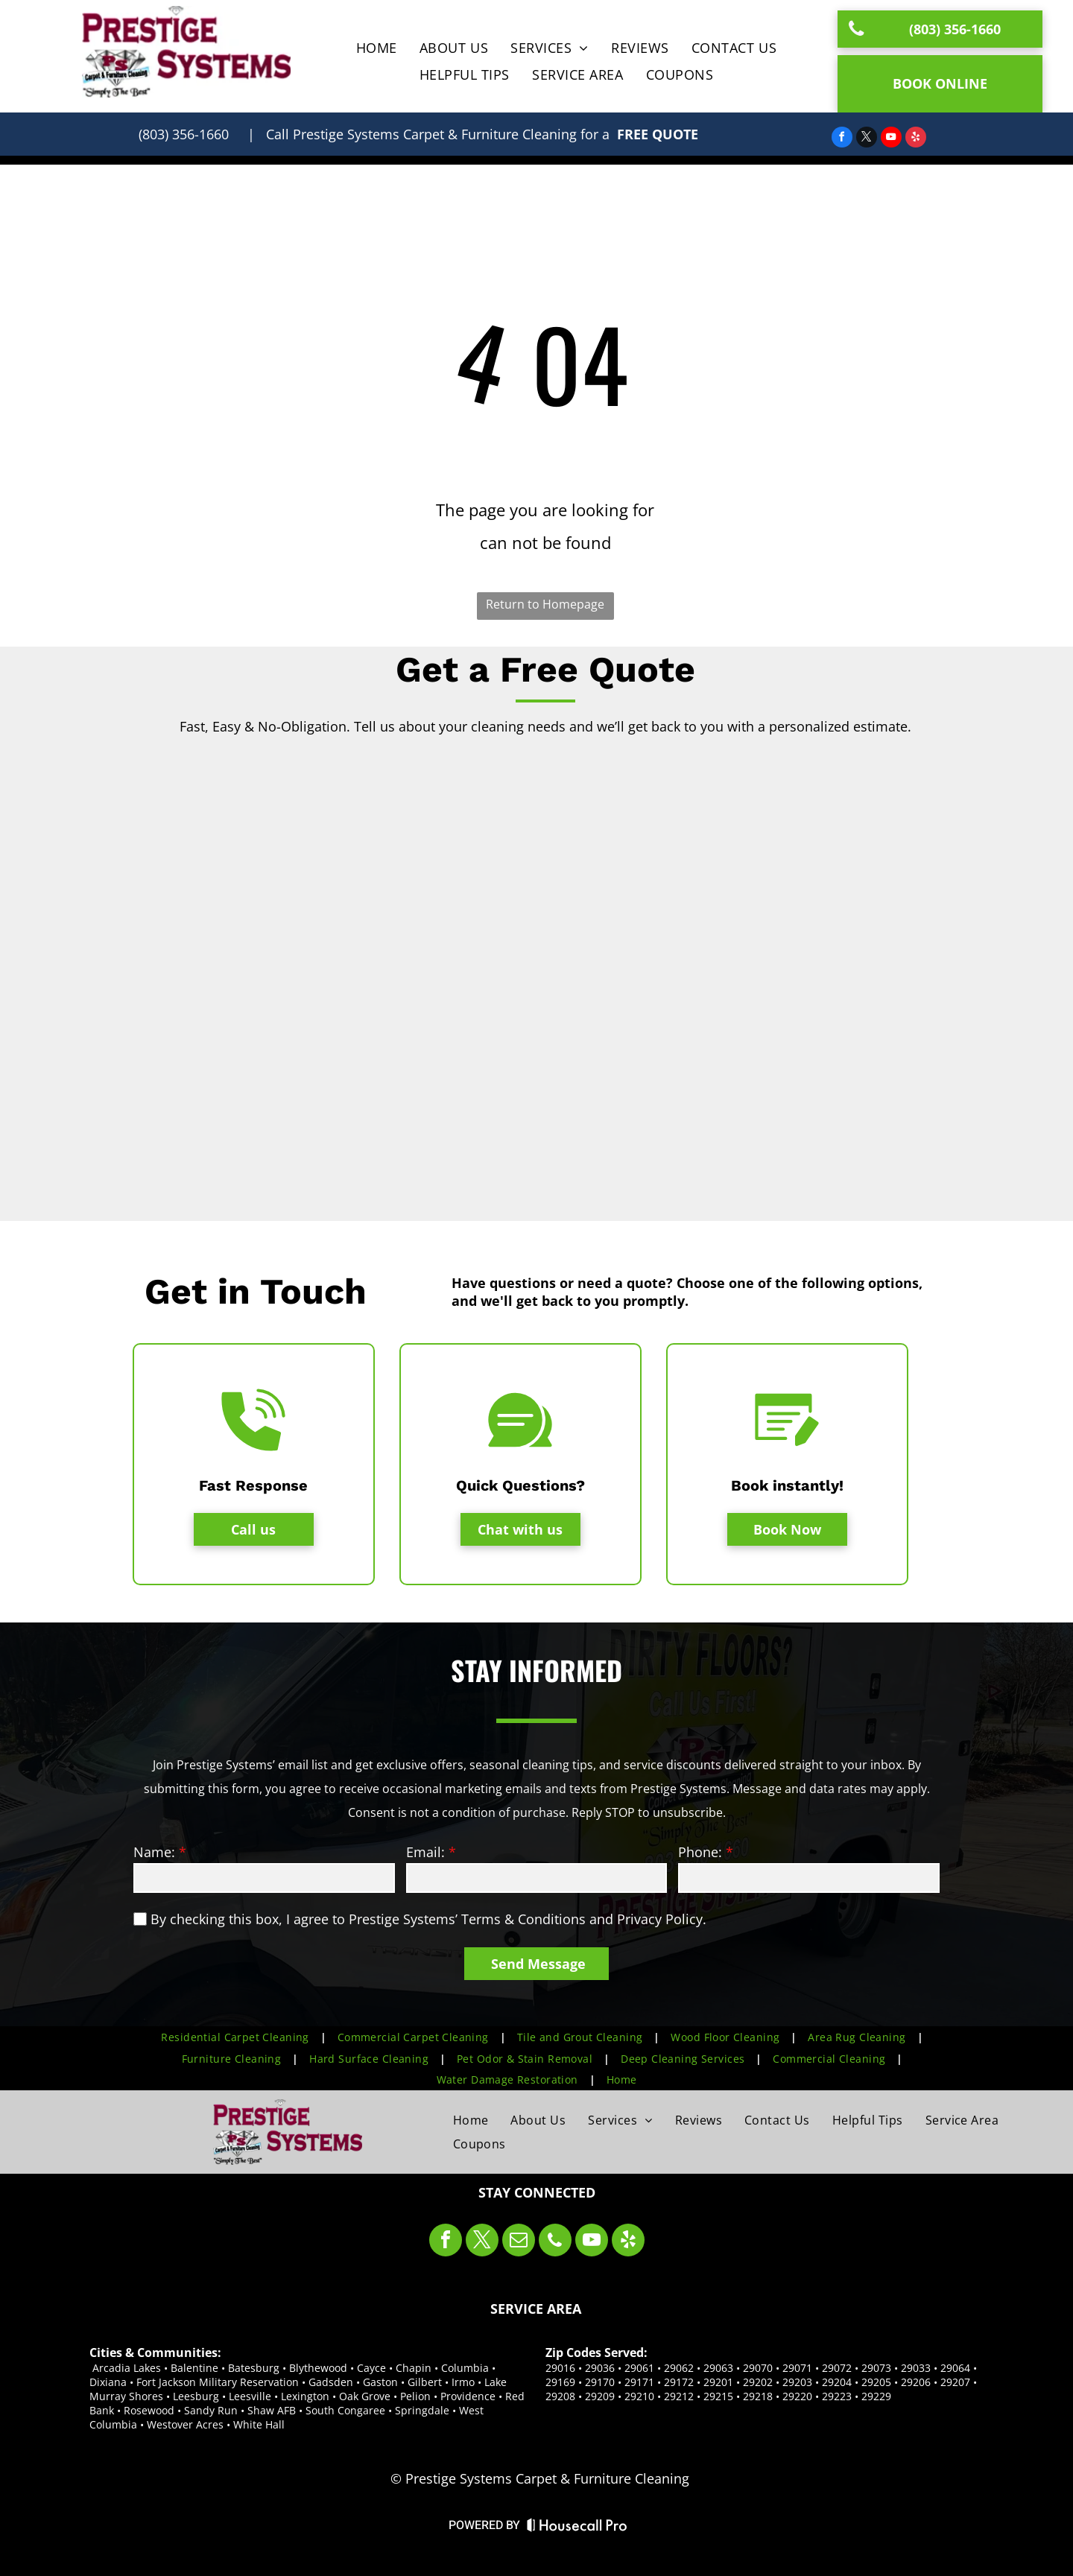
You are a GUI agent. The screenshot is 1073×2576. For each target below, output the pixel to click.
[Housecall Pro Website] (577, 2528)
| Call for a (428, 134)
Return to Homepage (545, 604)
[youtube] (891, 139)
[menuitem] (376, 47)
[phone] (555, 2242)
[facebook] (842, 139)
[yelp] (915, 139)
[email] (518, 2242)
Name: (154, 1852)
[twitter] (866, 139)
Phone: (700, 1852)
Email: (425, 1852)
